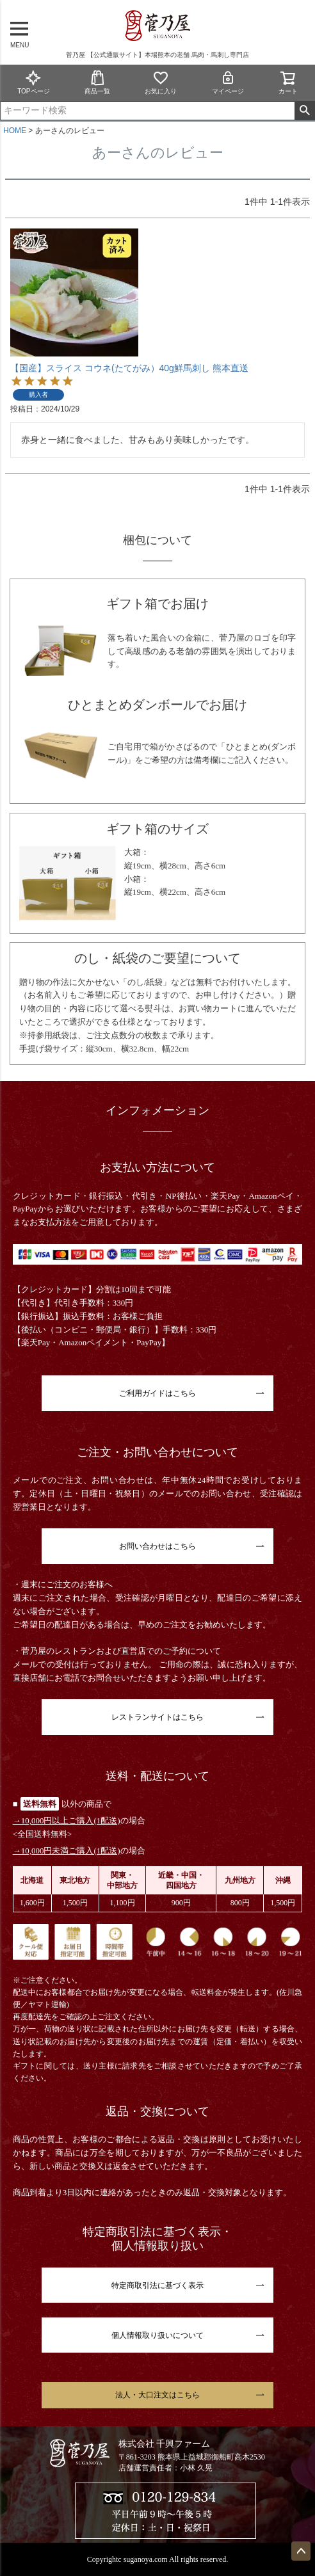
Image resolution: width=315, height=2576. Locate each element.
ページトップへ (301, 2551)
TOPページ (33, 82)
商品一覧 (97, 82)
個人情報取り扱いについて (157, 2335)
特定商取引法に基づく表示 (157, 2285)
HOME (14, 130)
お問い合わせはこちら (157, 1546)
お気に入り (161, 82)
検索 (304, 111)
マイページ (228, 82)
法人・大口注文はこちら (157, 2394)
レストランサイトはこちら (157, 1717)
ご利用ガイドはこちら (157, 1393)
